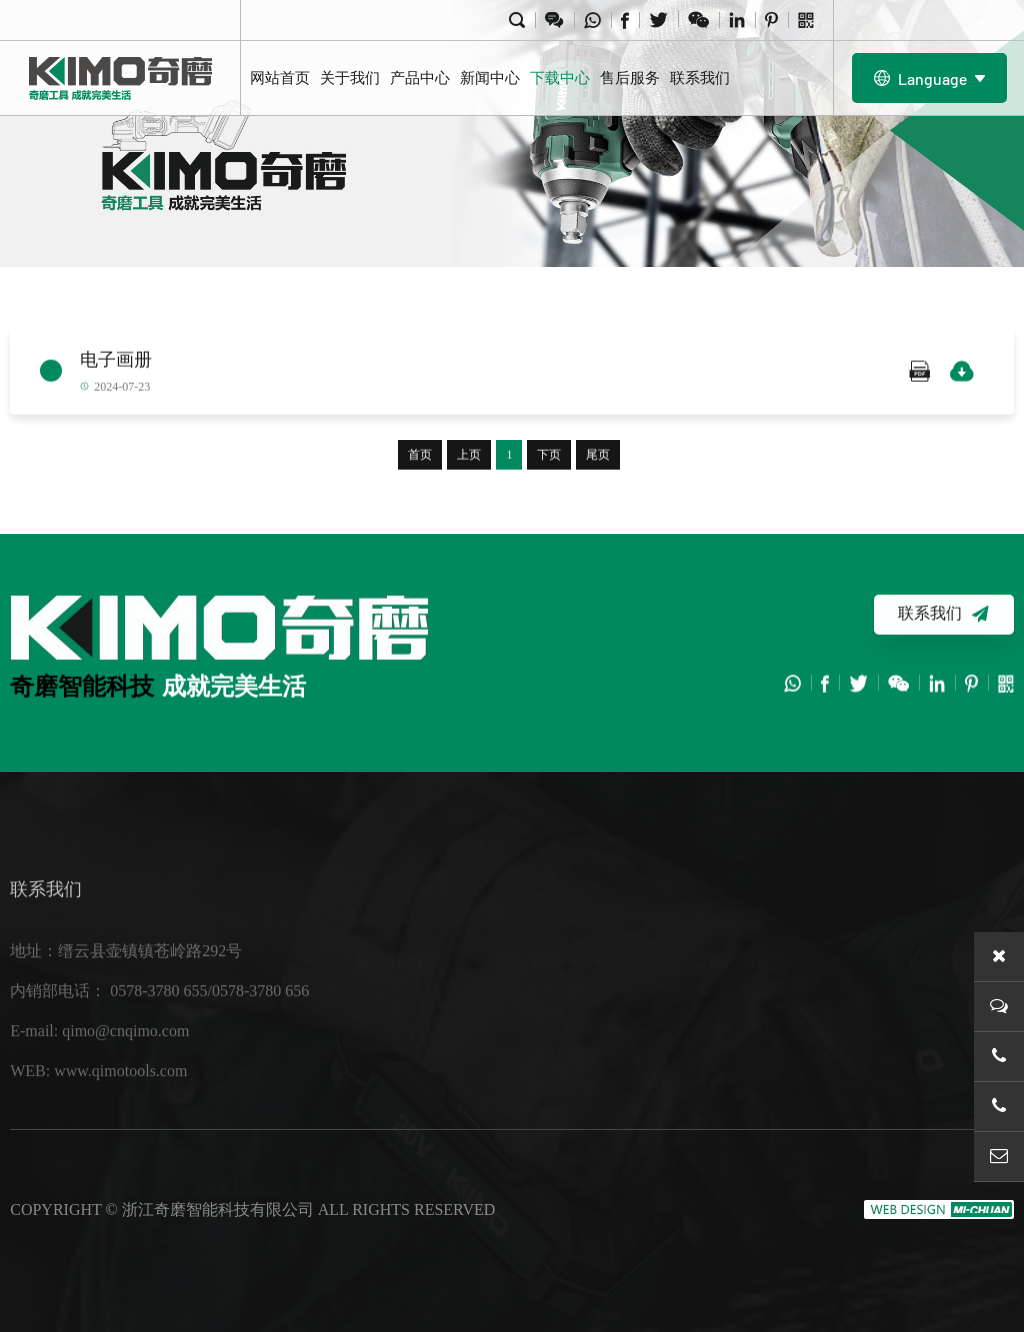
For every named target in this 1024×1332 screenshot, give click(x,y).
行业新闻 (562, 973)
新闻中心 (490, 78)
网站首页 (280, 78)
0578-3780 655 (158, 1010)
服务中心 (922, 909)
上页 (469, 457)
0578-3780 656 (260, 1010)
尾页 (598, 457)
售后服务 (630, 78)
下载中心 (560, 78)
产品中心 (420, 78)
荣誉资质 (383, 1093)
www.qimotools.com (120, 1090)
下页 (549, 457)
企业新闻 (562, 1013)
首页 (420, 457)
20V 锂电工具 (755, 973)
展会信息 (562, 1053)
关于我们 (350, 78)
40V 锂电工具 (755, 1013)
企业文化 (383, 1053)
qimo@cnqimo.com (125, 1050)
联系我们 (700, 78)
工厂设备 (383, 1013)
